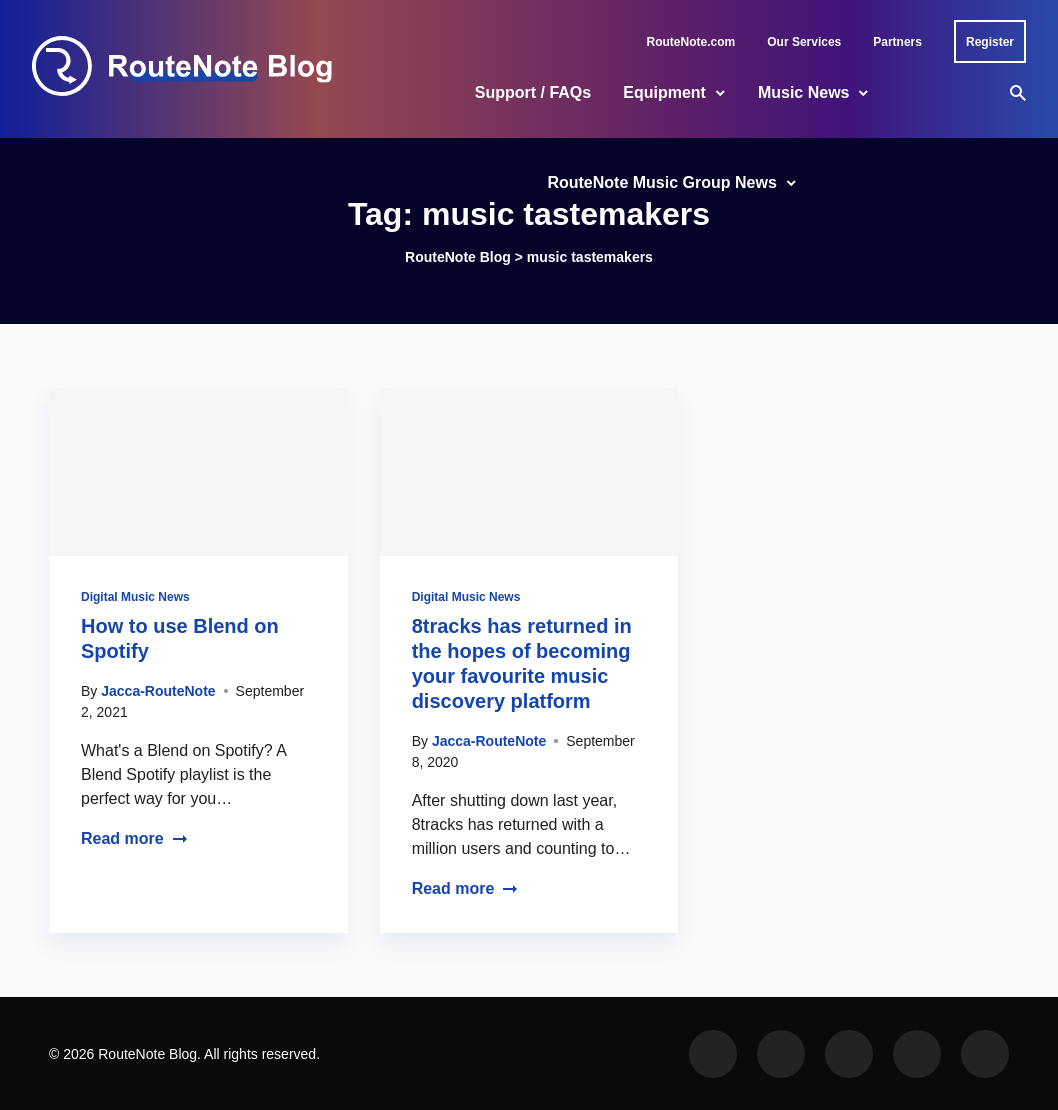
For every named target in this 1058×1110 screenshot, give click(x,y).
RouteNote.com (691, 42)
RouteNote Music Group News (661, 182)
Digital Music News (135, 597)
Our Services (804, 42)
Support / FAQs (533, 92)
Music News (804, 92)
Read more (134, 838)
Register (990, 42)
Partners (897, 42)
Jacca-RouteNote (158, 691)
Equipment (664, 92)
